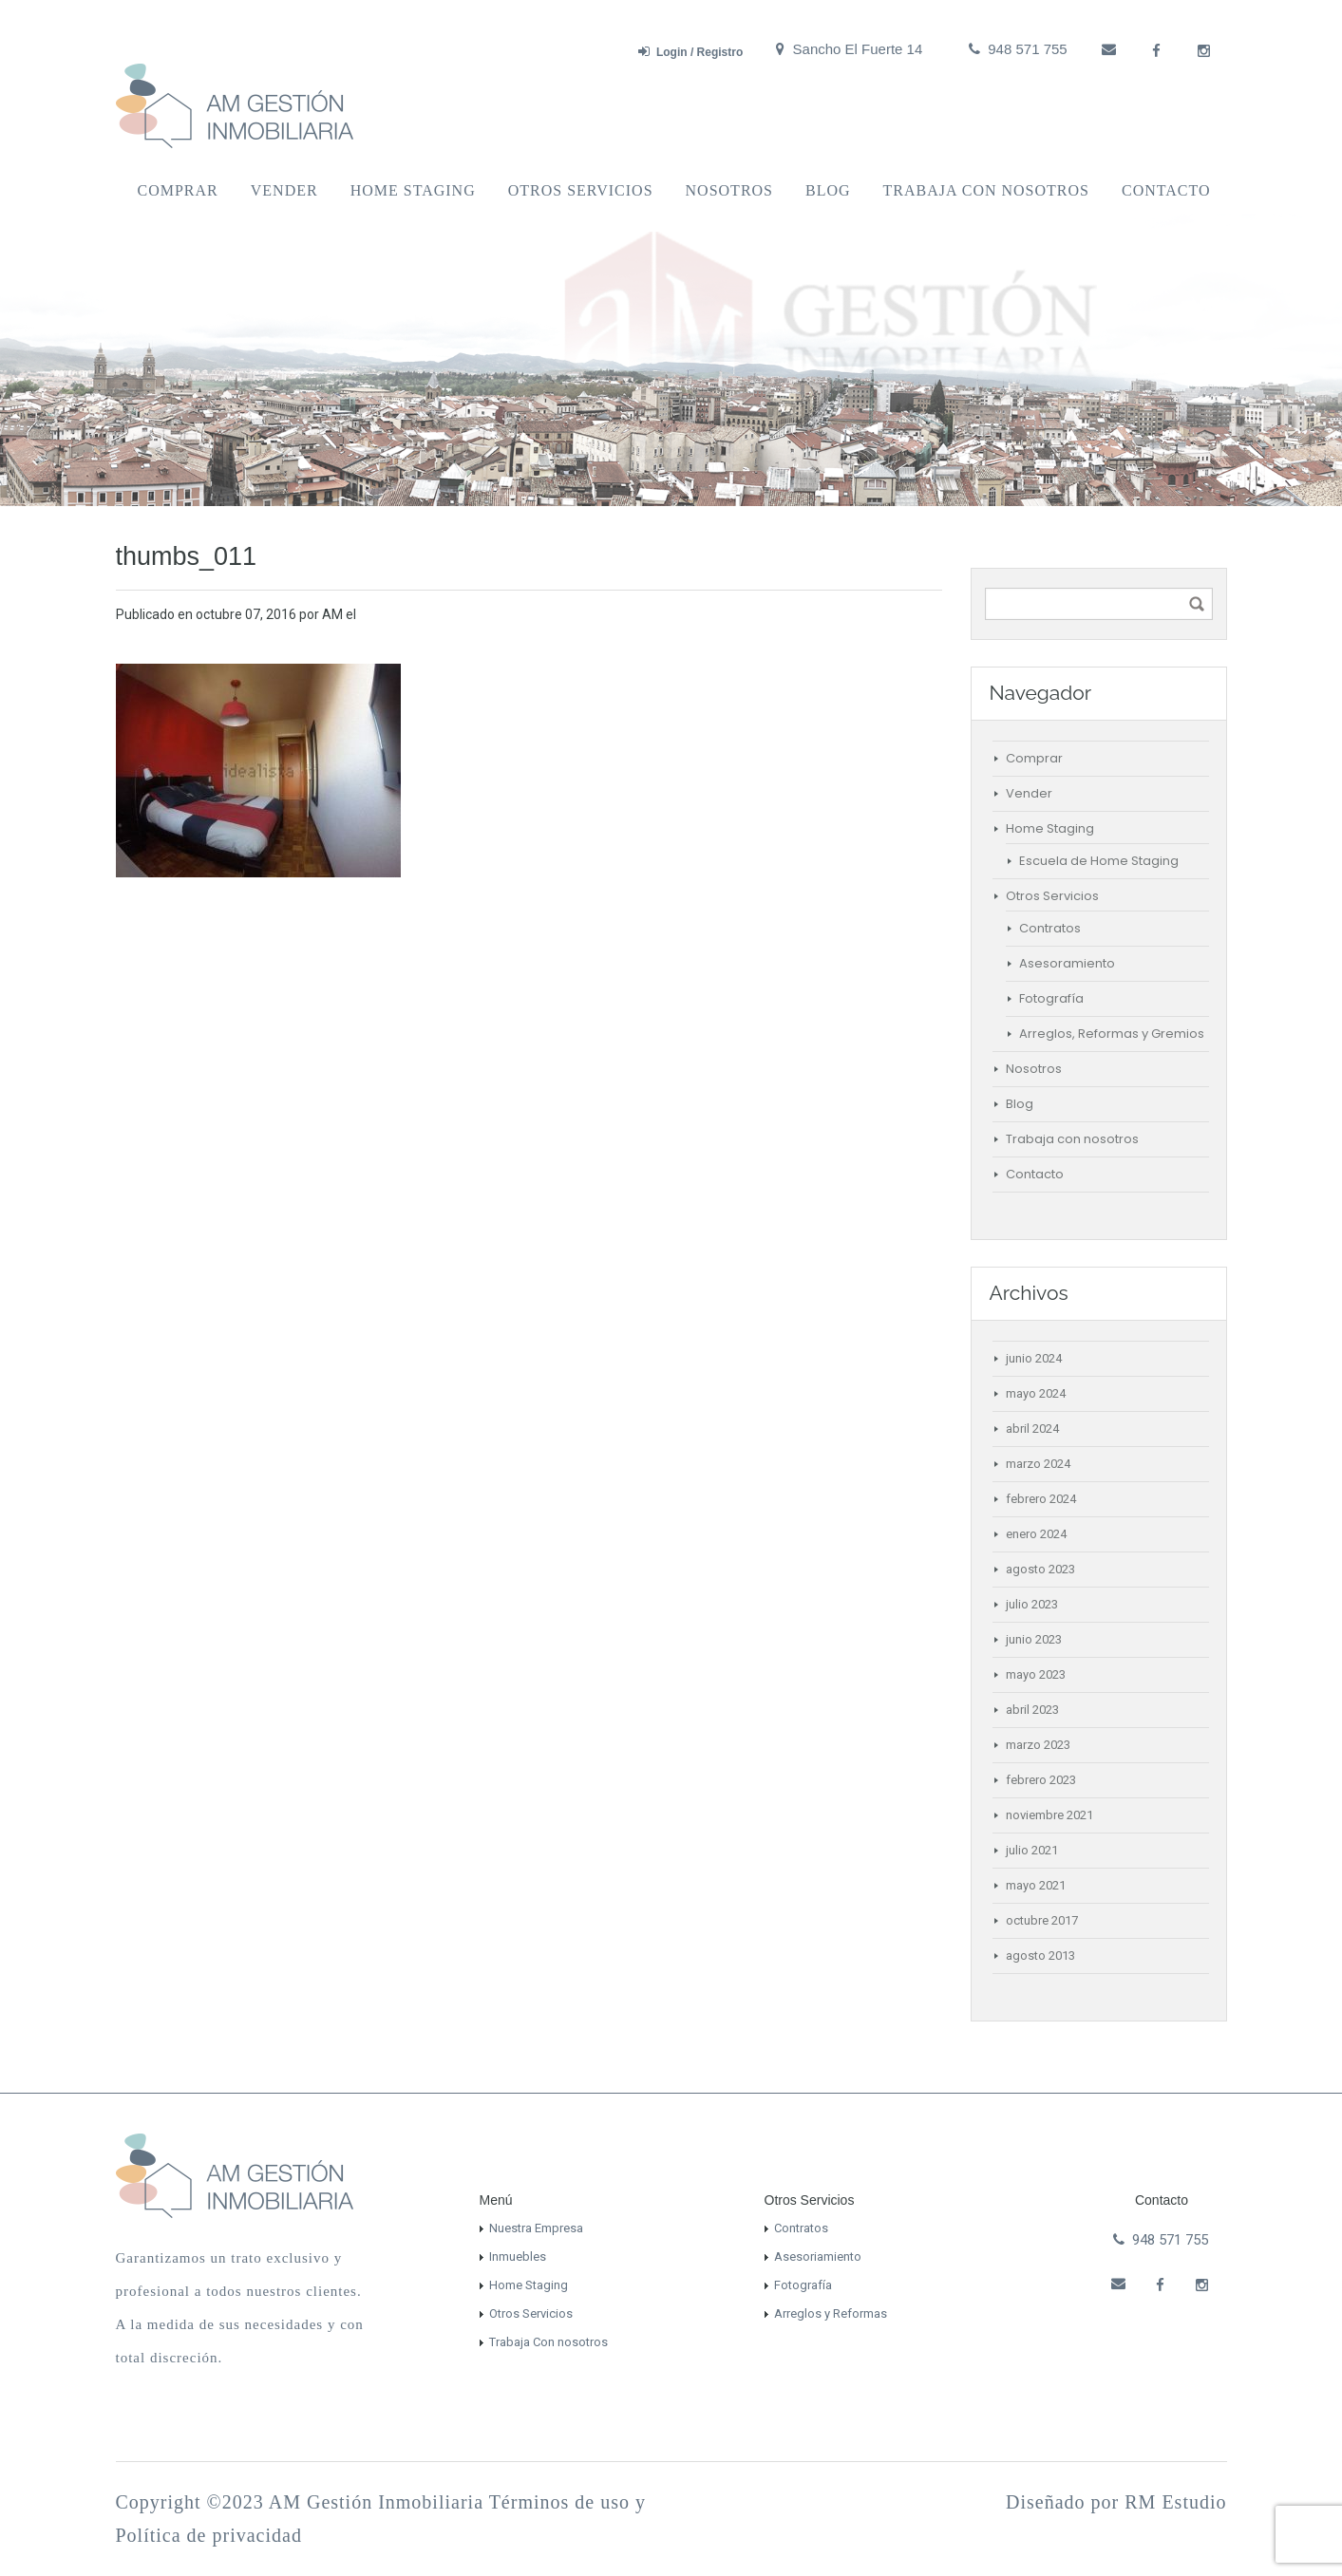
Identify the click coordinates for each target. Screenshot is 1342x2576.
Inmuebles (517, 2256)
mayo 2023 (1036, 1674)
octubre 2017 (1042, 1920)
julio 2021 (1032, 1850)
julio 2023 (1032, 1604)
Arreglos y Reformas (830, 2313)
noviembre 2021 (1049, 1815)
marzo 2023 (1038, 1745)
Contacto (1166, 190)
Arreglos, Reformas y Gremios (1111, 1034)
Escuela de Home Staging (1099, 861)
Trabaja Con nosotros (548, 2342)
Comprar (178, 190)
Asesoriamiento (817, 2256)
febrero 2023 (1041, 1780)
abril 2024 (1032, 1428)
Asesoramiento (1067, 963)
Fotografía (1051, 998)
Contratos (1050, 928)
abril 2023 (1032, 1709)
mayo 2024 (1036, 1393)
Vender (284, 190)
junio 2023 (1034, 1639)
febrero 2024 (1041, 1499)
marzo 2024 (1038, 1464)
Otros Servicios (580, 190)
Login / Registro (690, 52)
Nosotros (729, 190)
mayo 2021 (1036, 1885)
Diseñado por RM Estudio (1116, 2501)
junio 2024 (1034, 1358)
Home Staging (413, 190)
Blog (828, 190)
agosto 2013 (1040, 1955)
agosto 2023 (1040, 1569)
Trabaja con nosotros (986, 190)
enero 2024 (1036, 1534)
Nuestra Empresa (536, 2228)
